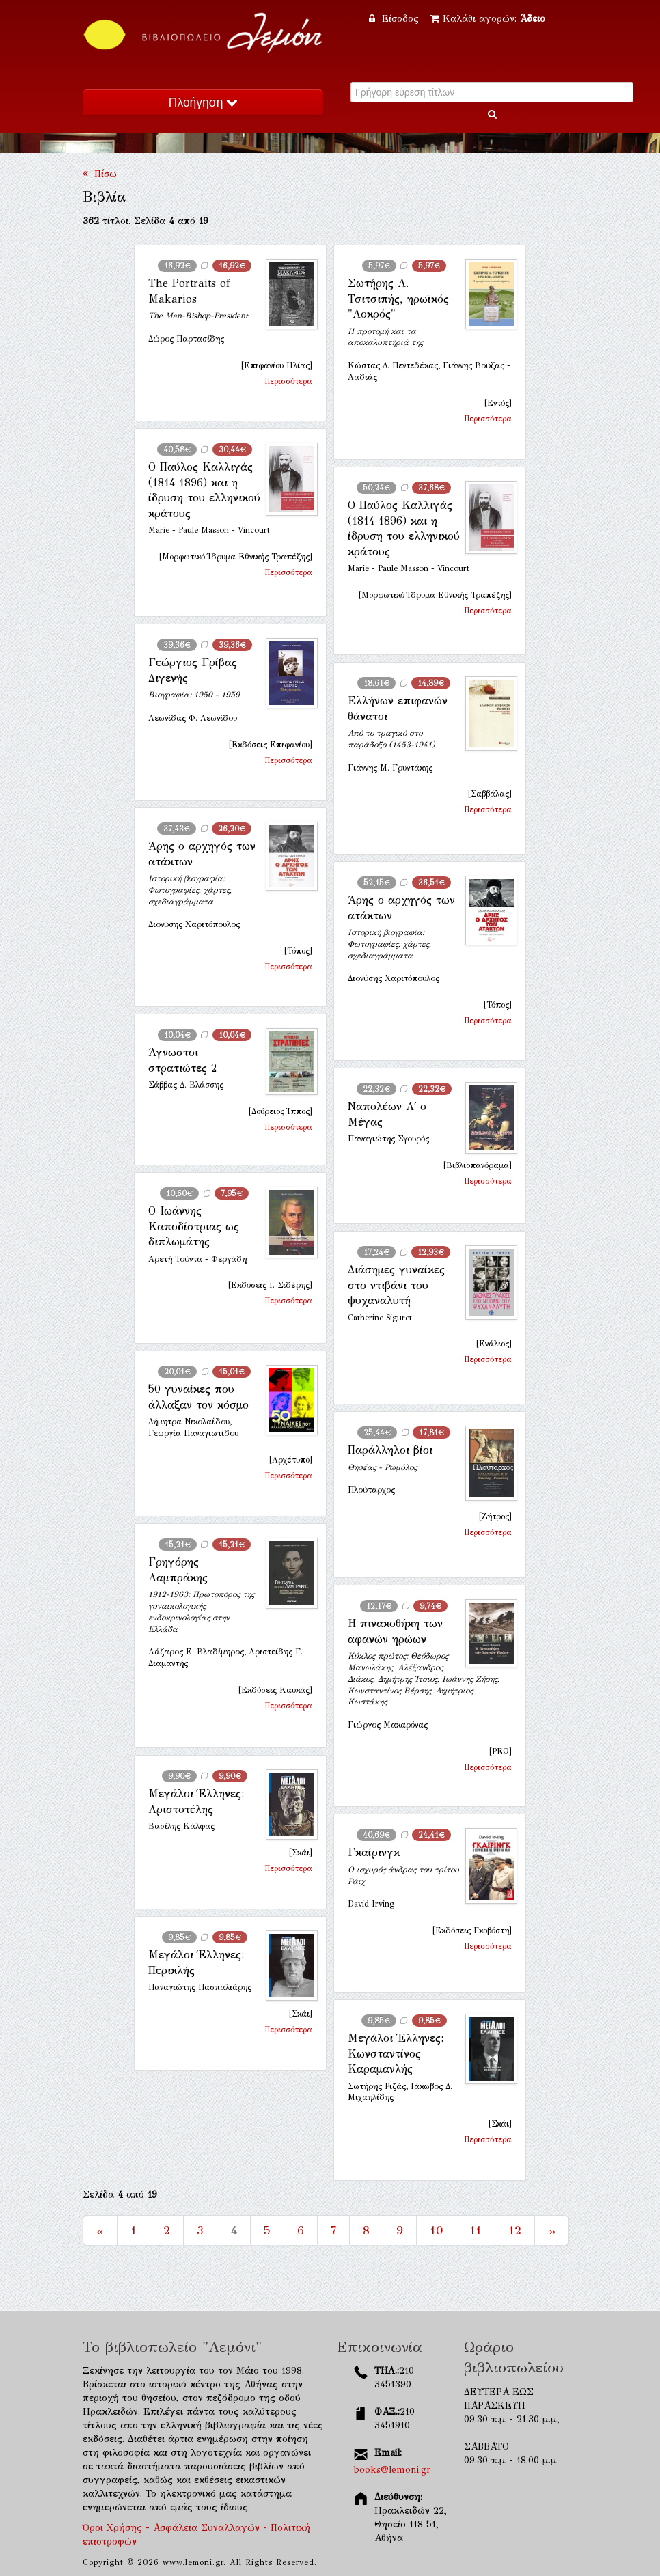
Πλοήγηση (203, 102)
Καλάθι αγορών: (487, 19)
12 (514, 2230)
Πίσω (100, 174)
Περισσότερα (288, 381)
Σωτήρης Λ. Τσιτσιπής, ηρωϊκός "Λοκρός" (398, 298)
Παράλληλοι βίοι (390, 1449)
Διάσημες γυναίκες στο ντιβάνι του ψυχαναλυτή (396, 1285)
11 (475, 2230)
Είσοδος (395, 19)
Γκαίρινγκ (374, 1852)
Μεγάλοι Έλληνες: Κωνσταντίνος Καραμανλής (395, 2053)
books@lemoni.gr (392, 2470)
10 (436, 2230)
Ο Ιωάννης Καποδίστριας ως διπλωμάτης (193, 1226)
